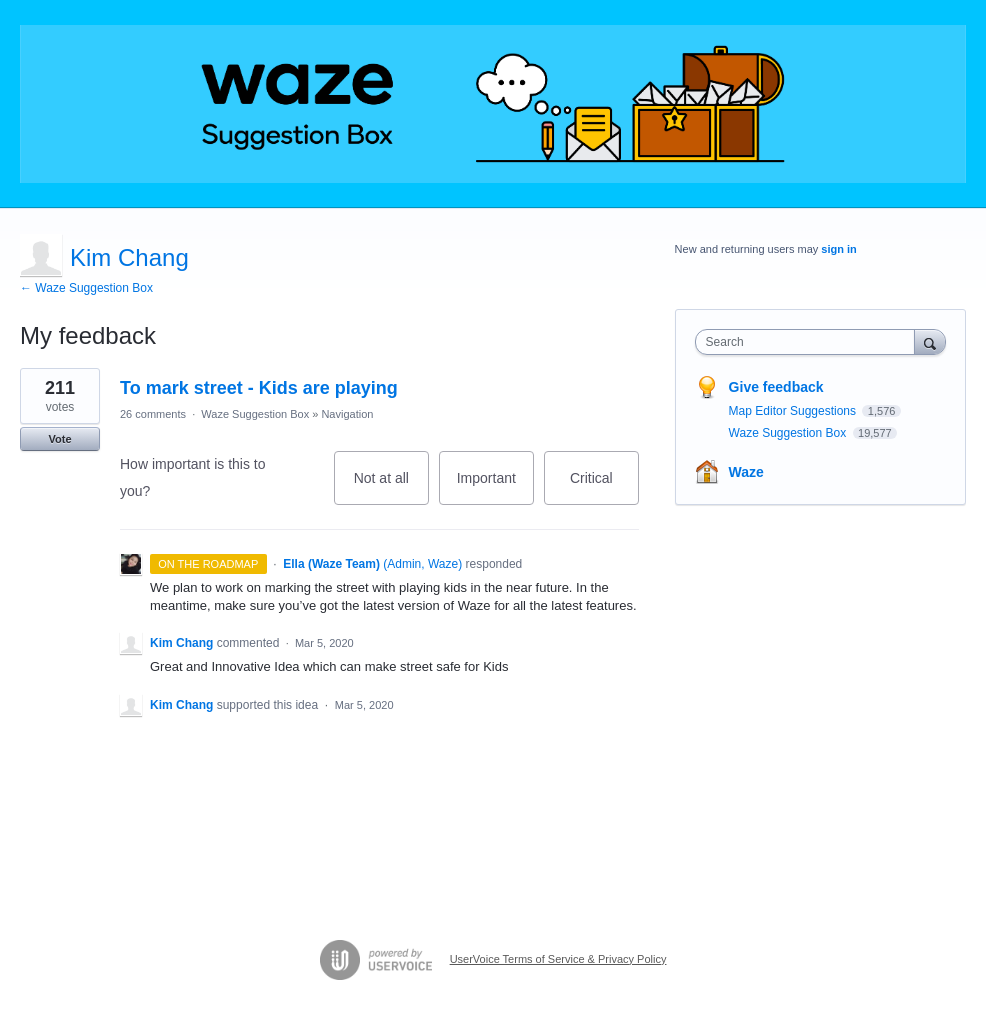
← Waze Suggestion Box (86, 288)
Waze (746, 472)
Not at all (391, 487)
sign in (838, 249)
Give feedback (776, 387)
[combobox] (809, 342)
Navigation (347, 414)
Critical (604, 487)
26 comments (153, 414)
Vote (59, 439)
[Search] (930, 341)
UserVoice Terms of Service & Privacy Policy (558, 959)
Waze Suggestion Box (255, 414)
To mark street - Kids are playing (259, 388)
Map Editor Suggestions (794, 411)
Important (495, 487)
